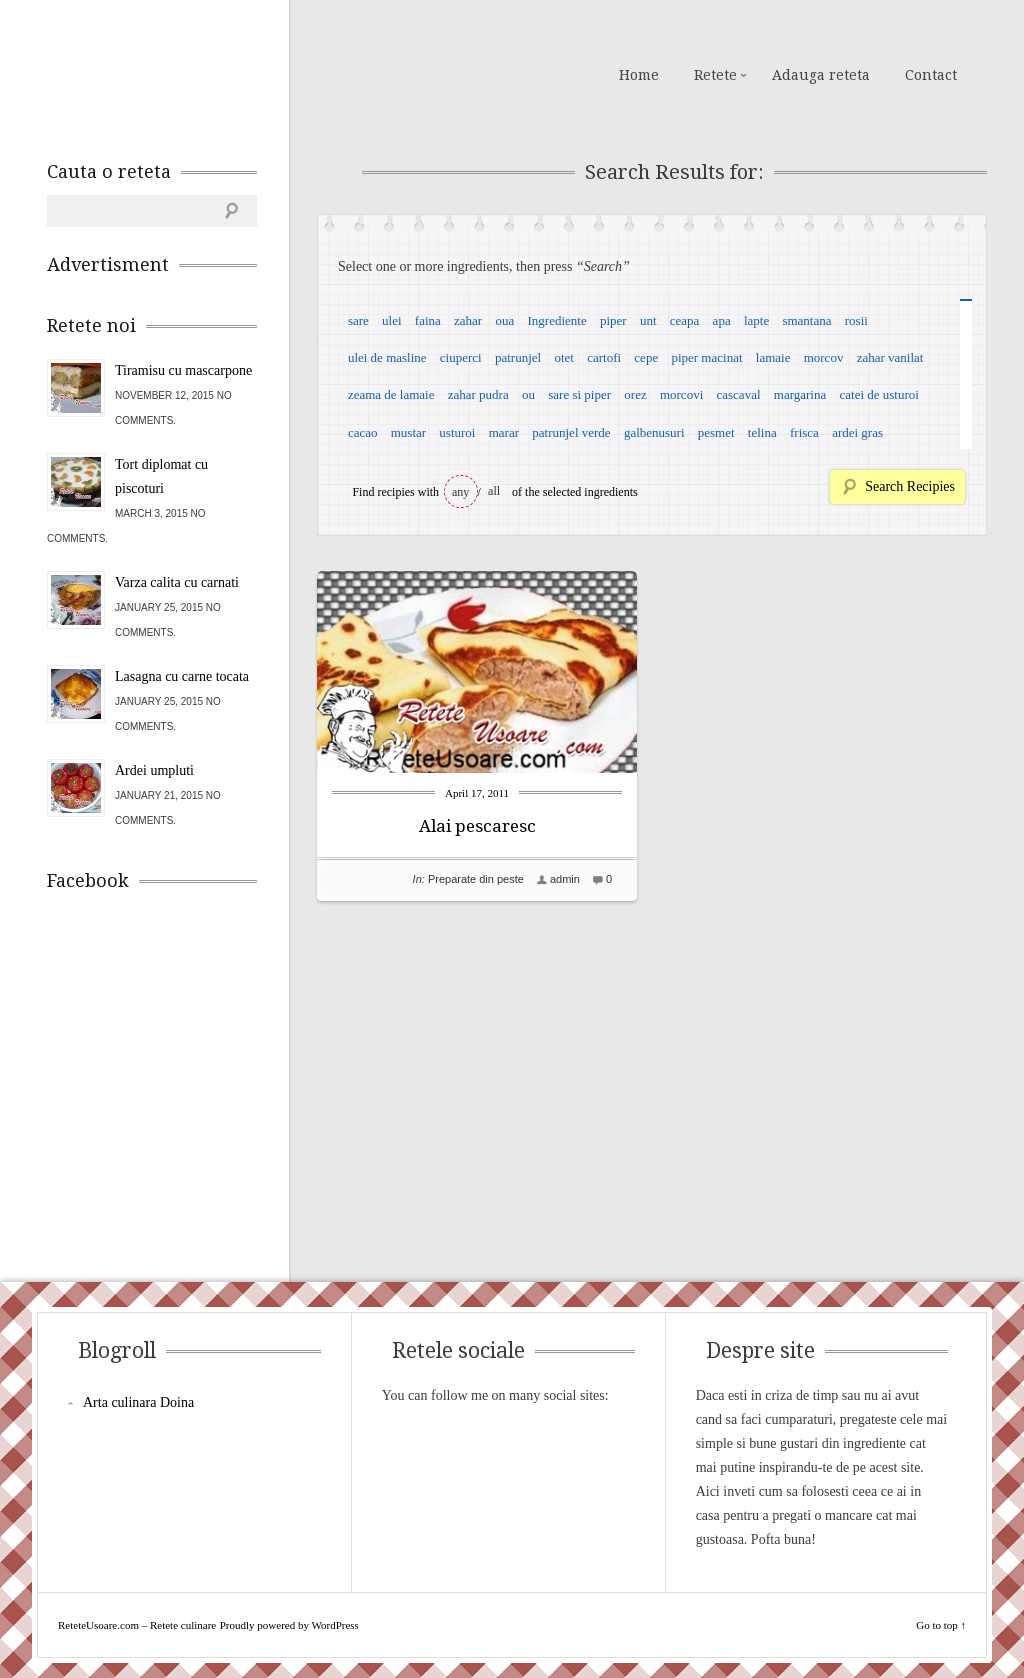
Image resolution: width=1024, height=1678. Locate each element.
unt (648, 320)
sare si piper (579, 394)
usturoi (457, 432)
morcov (824, 357)
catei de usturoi (879, 394)
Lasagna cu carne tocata (182, 676)
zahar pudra (478, 394)
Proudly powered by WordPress (289, 1625)
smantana (806, 320)
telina (762, 432)
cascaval (739, 394)
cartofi (604, 357)
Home (639, 75)
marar (504, 432)
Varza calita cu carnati (177, 582)
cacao (363, 432)
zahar (468, 320)
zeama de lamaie (391, 394)
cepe (646, 357)
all (494, 491)
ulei (392, 320)
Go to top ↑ (941, 1625)
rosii (856, 320)
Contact (931, 75)
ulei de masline (387, 357)
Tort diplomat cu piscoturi (161, 476)
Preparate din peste (476, 879)
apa (722, 320)
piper (613, 320)
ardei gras (857, 432)
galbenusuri (654, 432)
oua (504, 320)
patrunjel (518, 357)
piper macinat (706, 357)
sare (358, 320)
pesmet (716, 432)
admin (565, 879)
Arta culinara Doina (138, 1402)
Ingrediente (556, 320)
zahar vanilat (890, 357)
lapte (756, 320)
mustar (408, 432)
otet (564, 357)
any (460, 492)
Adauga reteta (821, 75)
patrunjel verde (571, 432)
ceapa (685, 320)
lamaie (773, 357)
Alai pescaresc (477, 826)
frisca (804, 432)
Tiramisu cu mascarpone (183, 370)
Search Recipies (910, 486)
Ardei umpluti (154, 770)
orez (635, 394)
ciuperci (461, 357)
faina (428, 320)
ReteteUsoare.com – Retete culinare (191, 73)
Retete (715, 75)
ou (528, 394)
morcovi (681, 394)
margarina (800, 394)
